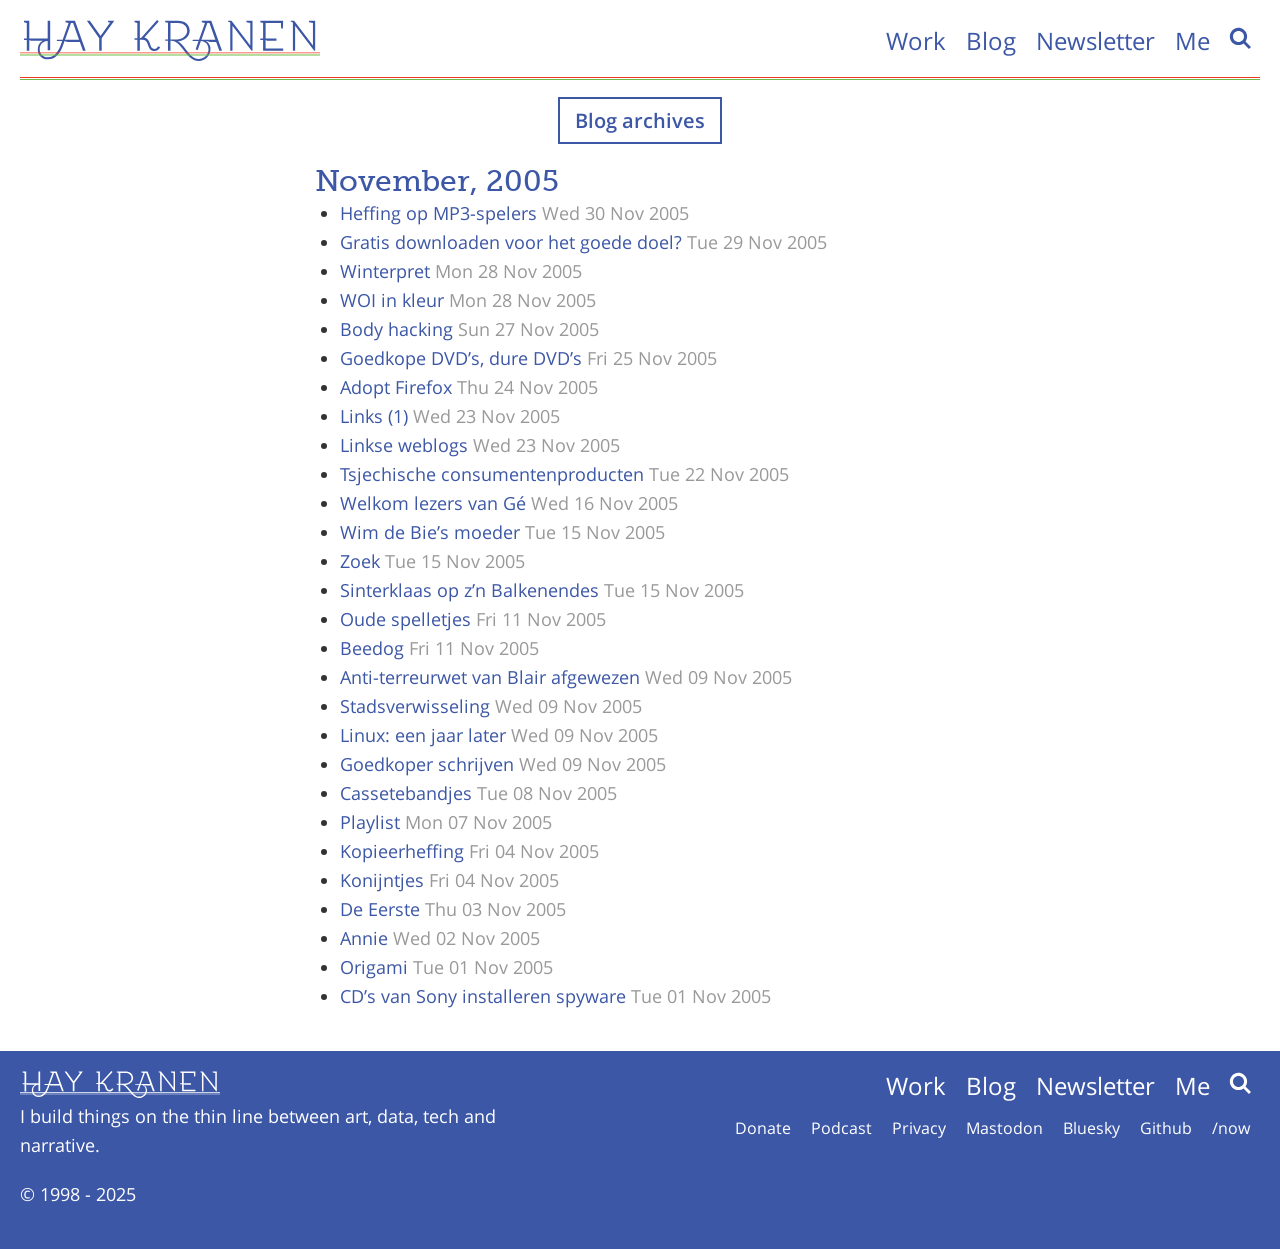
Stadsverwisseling (415, 706)
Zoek (360, 561)
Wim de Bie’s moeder (430, 532)
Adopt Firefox (396, 387)
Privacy (919, 1128)
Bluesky (1091, 1128)
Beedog (372, 648)
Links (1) (374, 416)
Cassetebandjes (406, 793)
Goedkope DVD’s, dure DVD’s (461, 358)
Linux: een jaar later (423, 735)
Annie (364, 938)
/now (1231, 1128)
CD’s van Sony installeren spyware (483, 996)
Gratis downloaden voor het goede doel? (511, 242)
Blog (991, 40)
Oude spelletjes (405, 619)
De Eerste (380, 909)
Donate (763, 1128)
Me (1192, 40)
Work (916, 40)
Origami (374, 967)
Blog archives (640, 120)
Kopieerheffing (402, 851)
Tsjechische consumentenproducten (492, 474)
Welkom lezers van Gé (433, 503)
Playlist (370, 822)
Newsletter (1095, 40)
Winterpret (385, 271)
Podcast (841, 1128)
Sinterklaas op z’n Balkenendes (469, 590)
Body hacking (396, 329)
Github (1166, 1128)
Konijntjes (382, 880)
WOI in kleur (392, 300)
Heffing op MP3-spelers (438, 213)
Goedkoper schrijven (427, 764)
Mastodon (1004, 1128)
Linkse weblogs (404, 445)
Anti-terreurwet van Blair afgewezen (490, 677)
